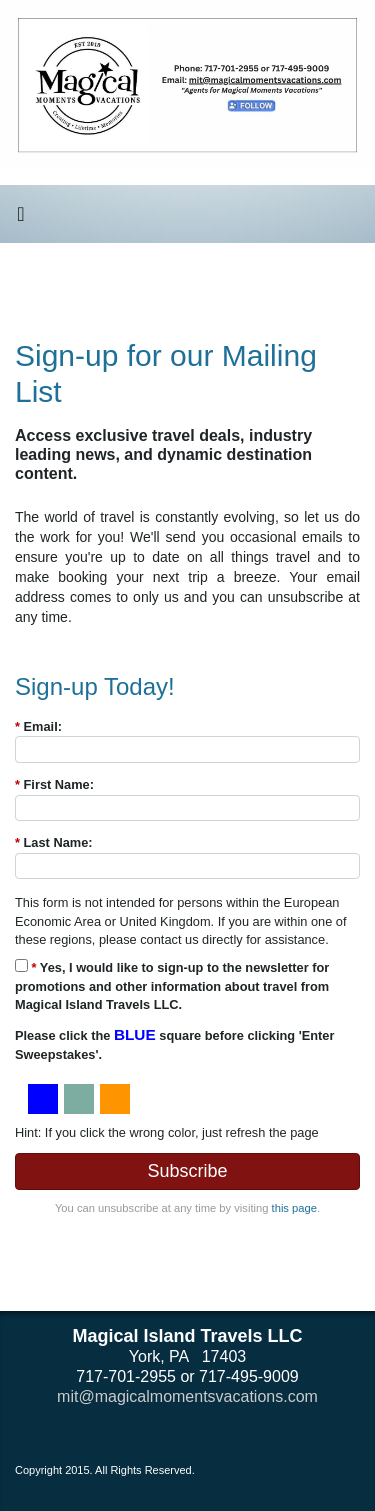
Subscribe (187, 1171)
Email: (38, 726)
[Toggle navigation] (21, 219)
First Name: (54, 784)
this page (294, 1208)
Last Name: (54, 842)
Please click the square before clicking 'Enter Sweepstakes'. (174, 1044)
